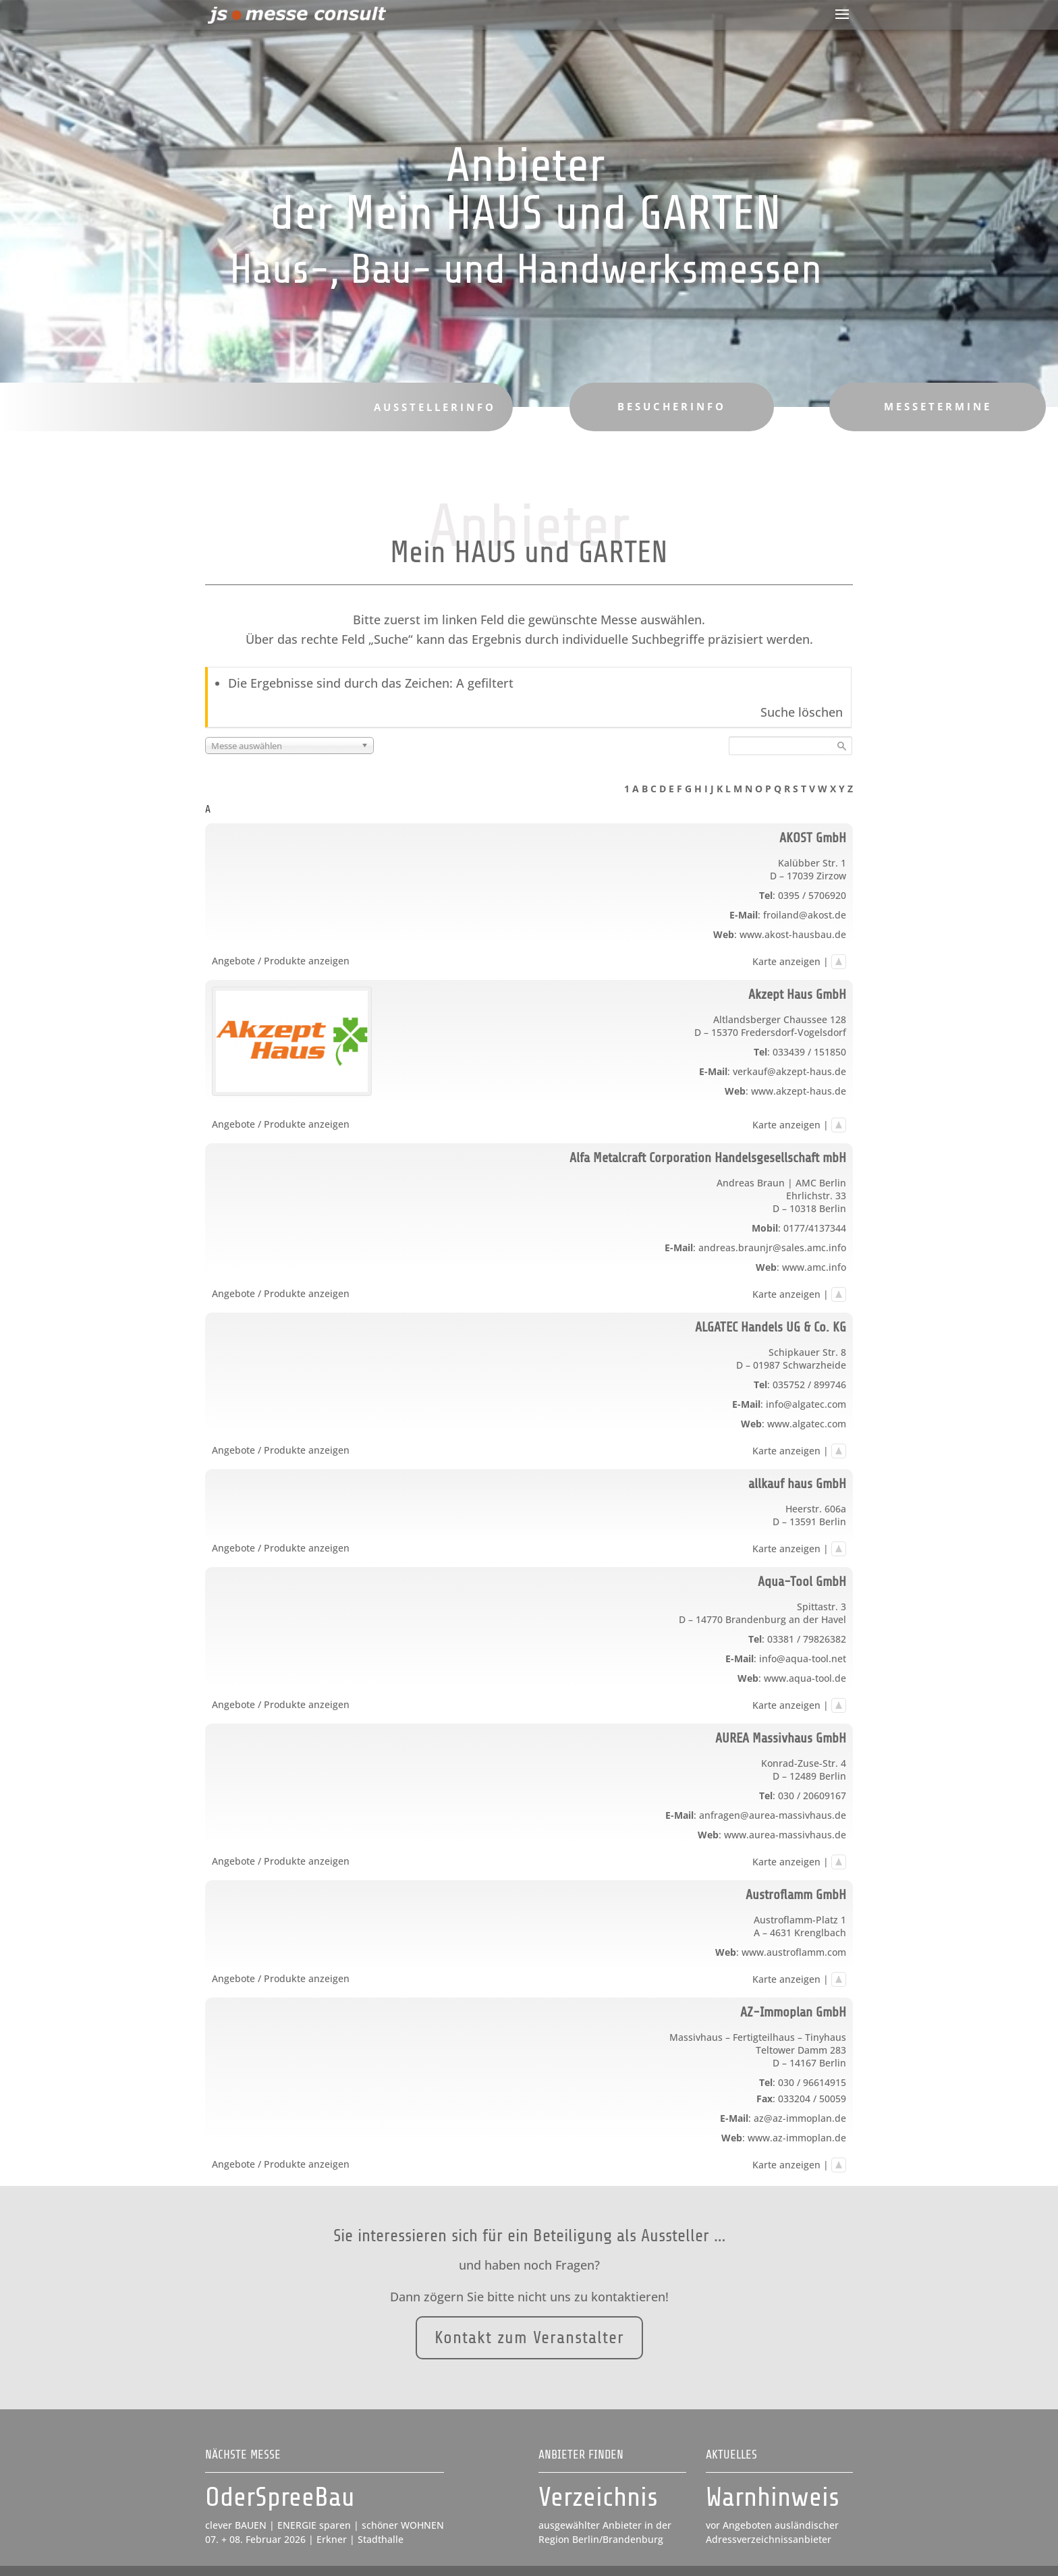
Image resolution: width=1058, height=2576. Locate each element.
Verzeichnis (598, 2497)
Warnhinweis (772, 2497)
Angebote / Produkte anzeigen (281, 960)
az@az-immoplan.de (800, 2118)
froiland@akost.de (804, 914)
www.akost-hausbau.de (793, 934)
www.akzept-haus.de (798, 1091)
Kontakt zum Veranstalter (529, 2320)
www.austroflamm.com (794, 1952)
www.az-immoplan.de (797, 2137)
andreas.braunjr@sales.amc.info (772, 1247)
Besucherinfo (659, 406)
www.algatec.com (806, 1423)
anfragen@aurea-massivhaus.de (772, 1815)
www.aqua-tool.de (805, 1678)
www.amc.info (814, 1267)
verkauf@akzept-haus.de (789, 1071)
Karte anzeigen (786, 961)
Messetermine (919, 406)
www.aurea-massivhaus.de (785, 1834)
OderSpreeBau (280, 2497)
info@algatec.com (806, 1404)
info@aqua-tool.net (802, 1658)
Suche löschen (801, 712)
